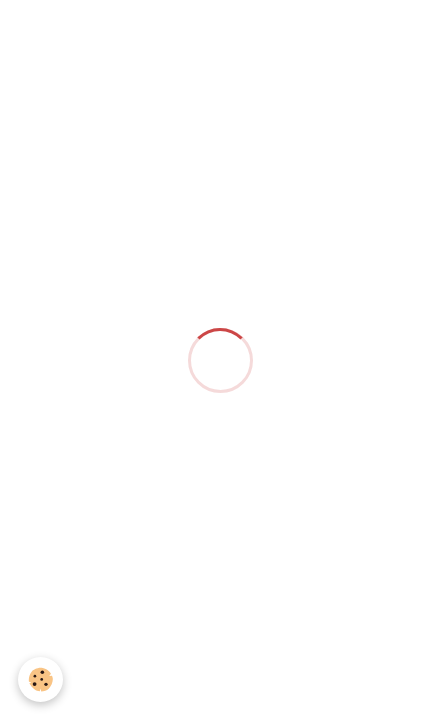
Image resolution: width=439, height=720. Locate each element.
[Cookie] (40, 679)
